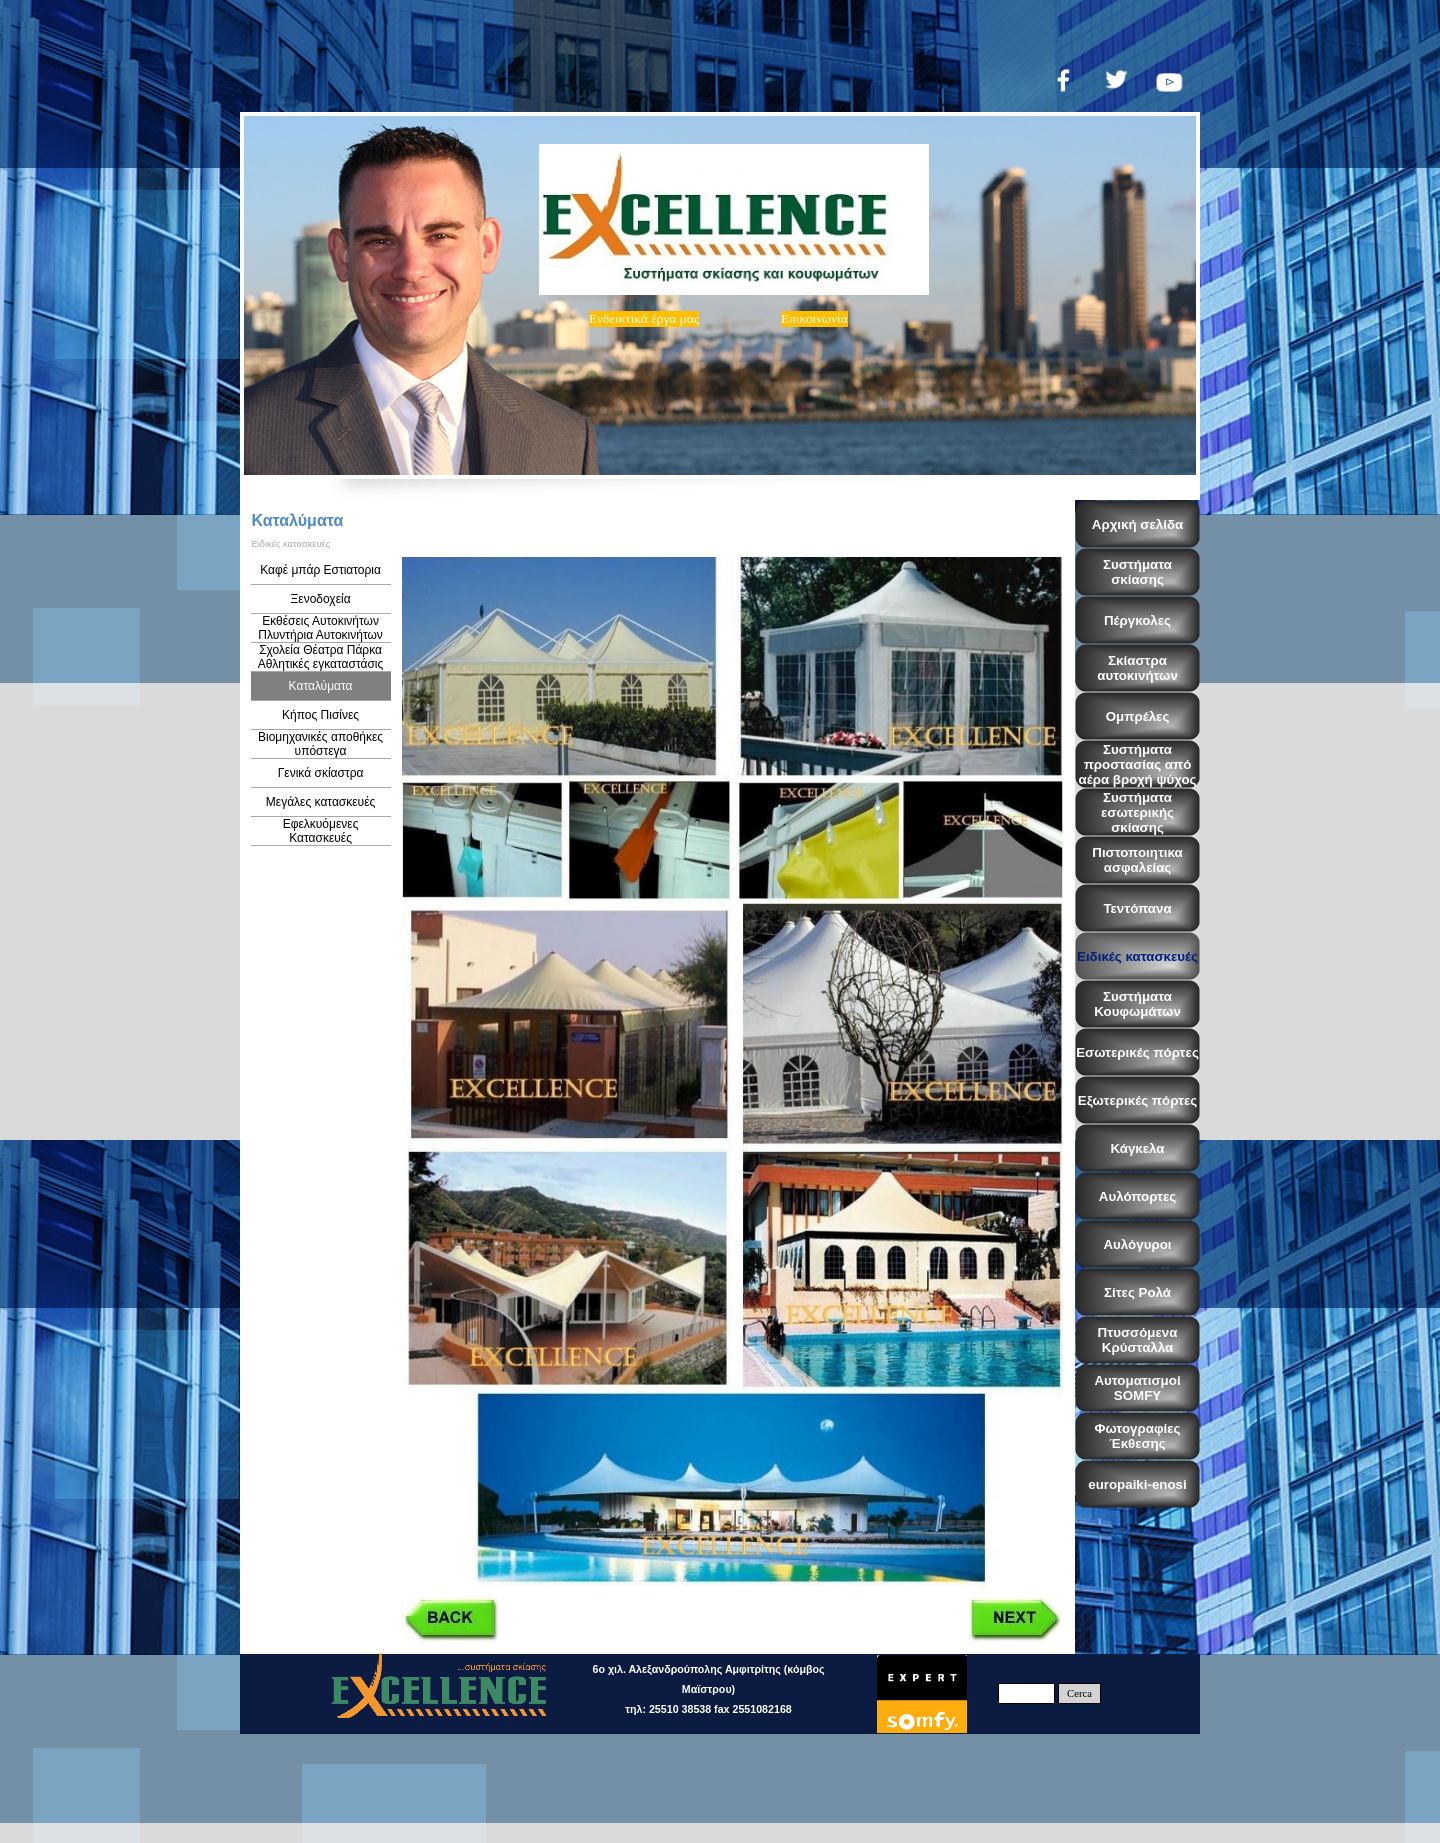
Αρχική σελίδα (1137, 524)
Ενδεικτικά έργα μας (644, 318)
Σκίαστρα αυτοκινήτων (1137, 668)
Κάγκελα (1137, 1148)
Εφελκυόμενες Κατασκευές (321, 831)
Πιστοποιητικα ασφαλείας (1137, 860)
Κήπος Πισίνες (320, 715)
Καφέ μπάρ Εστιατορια (320, 570)
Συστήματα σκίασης (1137, 572)
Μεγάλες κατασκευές (321, 802)
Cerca (1079, 1693)
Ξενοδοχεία (321, 599)
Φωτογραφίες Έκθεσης (1138, 1436)
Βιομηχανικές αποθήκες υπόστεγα (320, 744)
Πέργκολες (1137, 620)
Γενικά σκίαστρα (321, 773)
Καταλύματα (321, 686)
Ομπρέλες (1138, 716)
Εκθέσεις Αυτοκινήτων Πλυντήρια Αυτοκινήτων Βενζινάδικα (320, 635)
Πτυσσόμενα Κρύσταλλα (1138, 1340)
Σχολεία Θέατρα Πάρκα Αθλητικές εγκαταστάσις (320, 657)
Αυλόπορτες (1137, 1196)
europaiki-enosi (1137, 1484)
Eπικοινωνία (814, 318)
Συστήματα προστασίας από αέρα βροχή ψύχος (1138, 764)
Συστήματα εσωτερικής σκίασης (1137, 812)
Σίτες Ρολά (1137, 1292)
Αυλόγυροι (1137, 1244)
